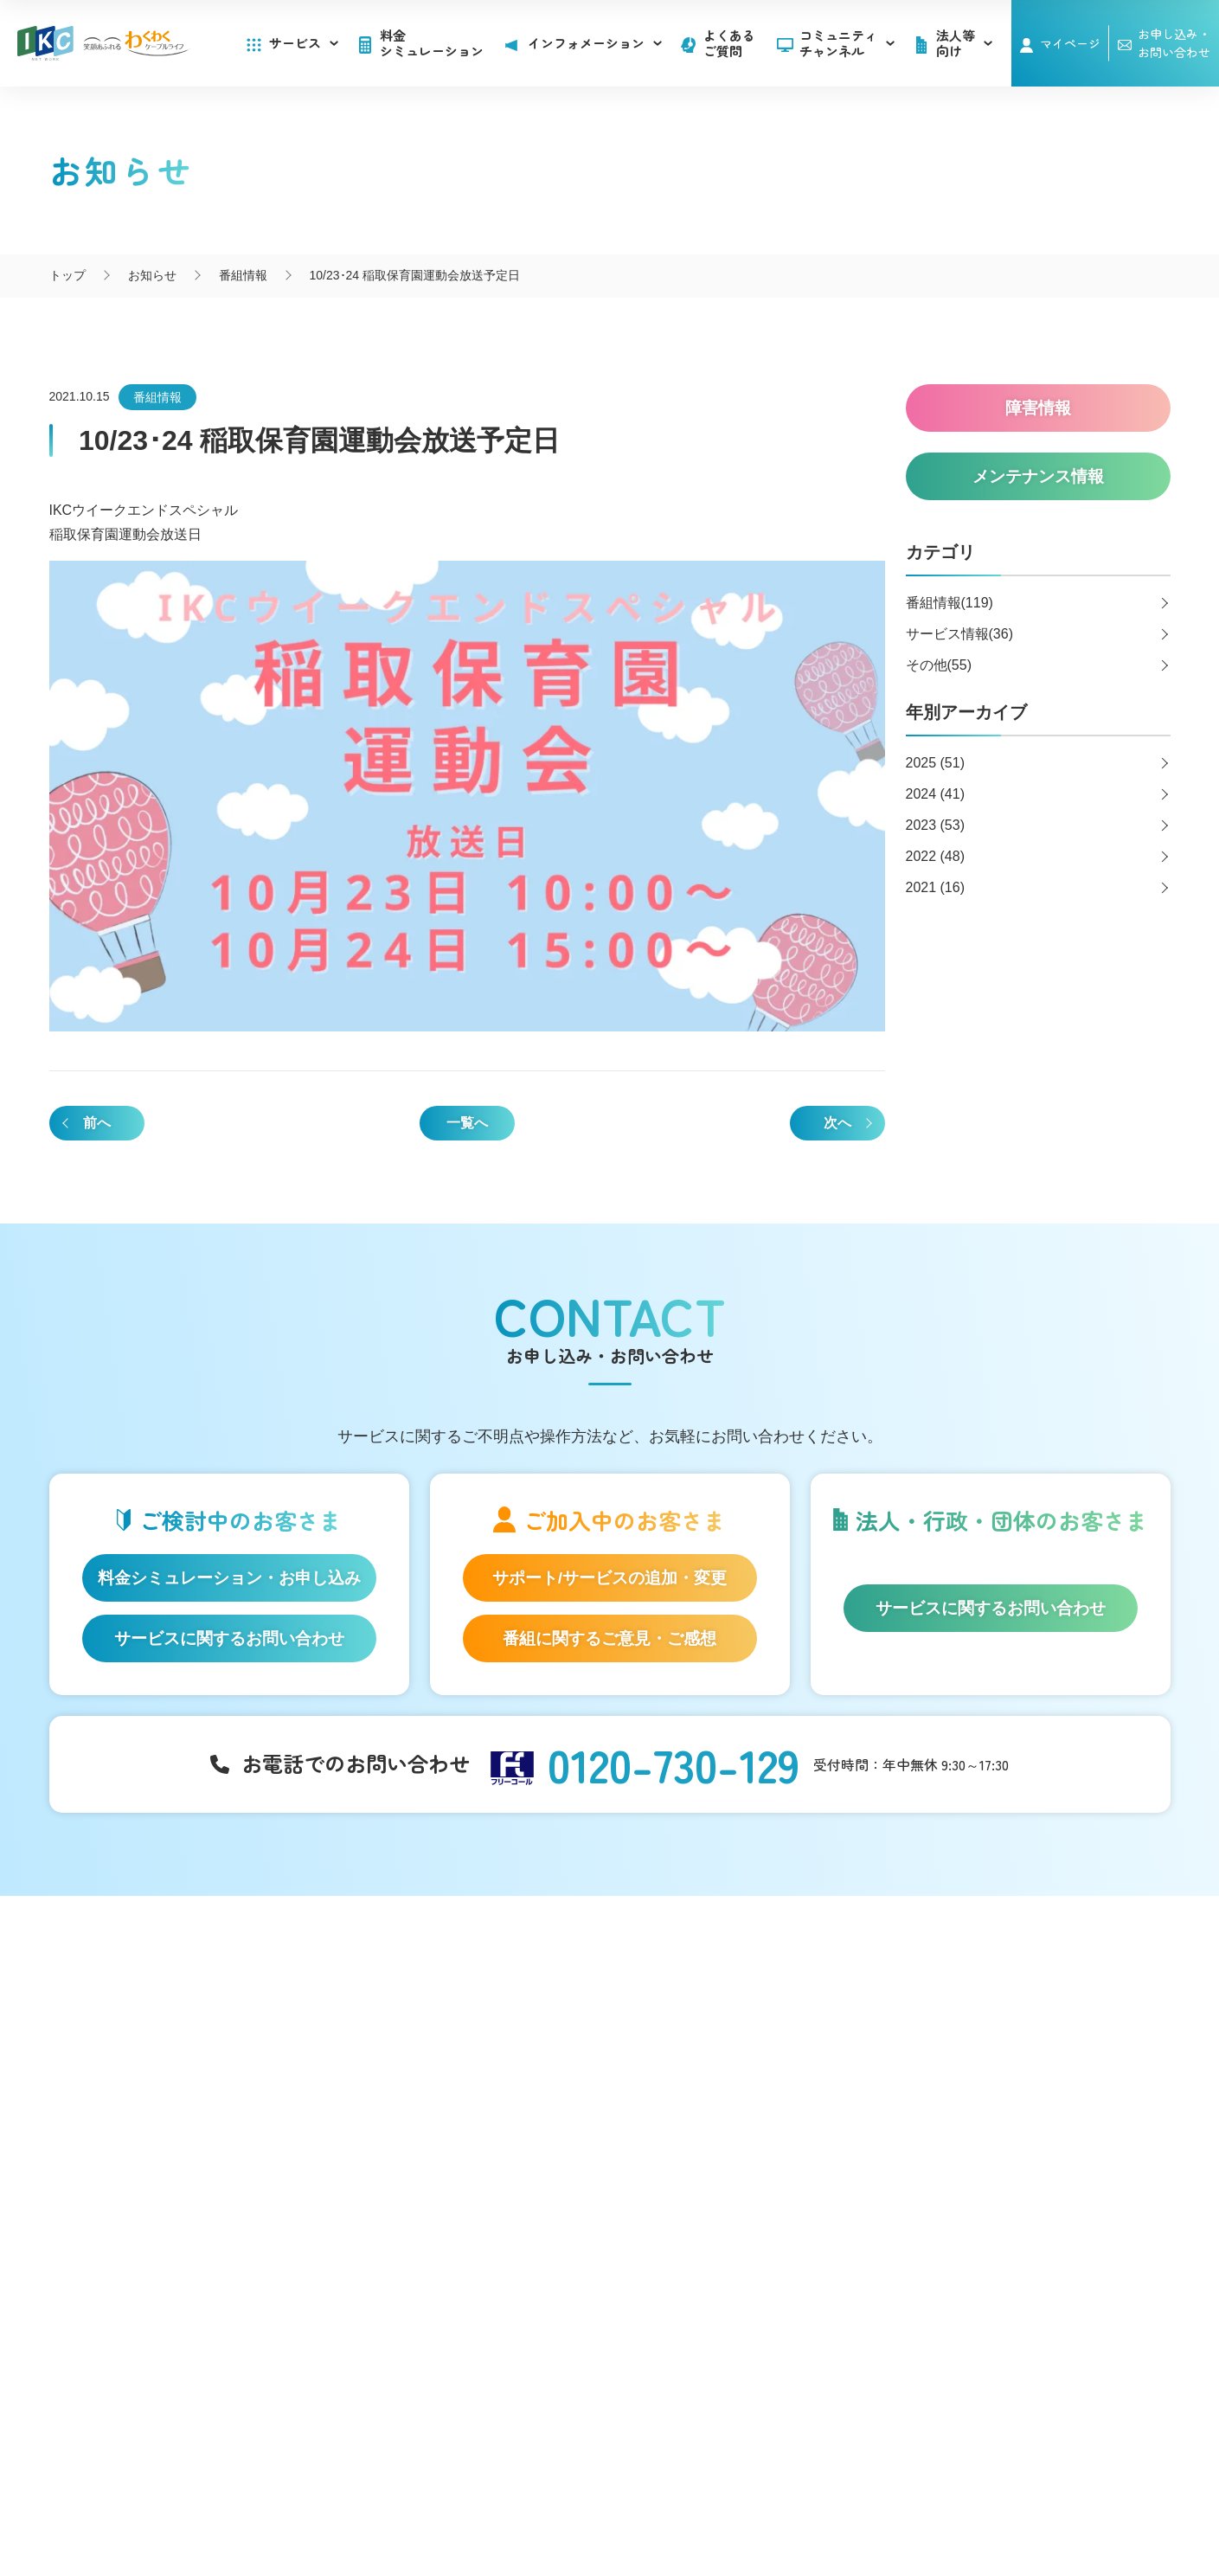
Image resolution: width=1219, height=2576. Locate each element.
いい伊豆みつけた (440, 2167)
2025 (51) (936, 762)
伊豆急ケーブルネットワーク (606, 2346)
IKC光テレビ (157, 2079)
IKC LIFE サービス (173, 2178)
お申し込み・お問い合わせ (1015, 2067)
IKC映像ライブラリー (445, 2118)
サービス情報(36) (959, 633)
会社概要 (449, 2489)
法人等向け (715, 2152)
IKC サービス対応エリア (189, 2204)
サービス (303, 43)
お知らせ (708, 2025)
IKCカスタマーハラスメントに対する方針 (451, 2508)
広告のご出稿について (744, 2184)
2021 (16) (936, 887)
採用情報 (958, 2103)
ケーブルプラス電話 (179, 2106)
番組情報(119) (949, 602)
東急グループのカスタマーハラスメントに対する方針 (735, 2508)
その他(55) (939, 665)
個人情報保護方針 (671, 2489)
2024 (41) (936, 794)
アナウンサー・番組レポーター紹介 (484, 2046)
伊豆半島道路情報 (440, 2204)
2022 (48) (936, 856)
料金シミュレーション (432, 43)
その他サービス (726, 2237)
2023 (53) (936, 825)
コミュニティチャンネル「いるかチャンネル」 (461, 2005)
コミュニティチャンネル (847, 43)
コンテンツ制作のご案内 (751, 2210)
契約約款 (770, 2489)
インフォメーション (743, 1994)
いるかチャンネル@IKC (364, 2346)
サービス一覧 (162, 1994)
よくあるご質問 (729, 43)
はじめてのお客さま (179, 2025)
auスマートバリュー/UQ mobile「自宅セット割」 (201, 2142)
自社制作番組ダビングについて (436, 2082)
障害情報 (708, 2052)
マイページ (1070, 43)
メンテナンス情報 (732, 2079)
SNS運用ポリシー (548, 2489)
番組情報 (157, 397)
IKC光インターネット (182, 2052)
